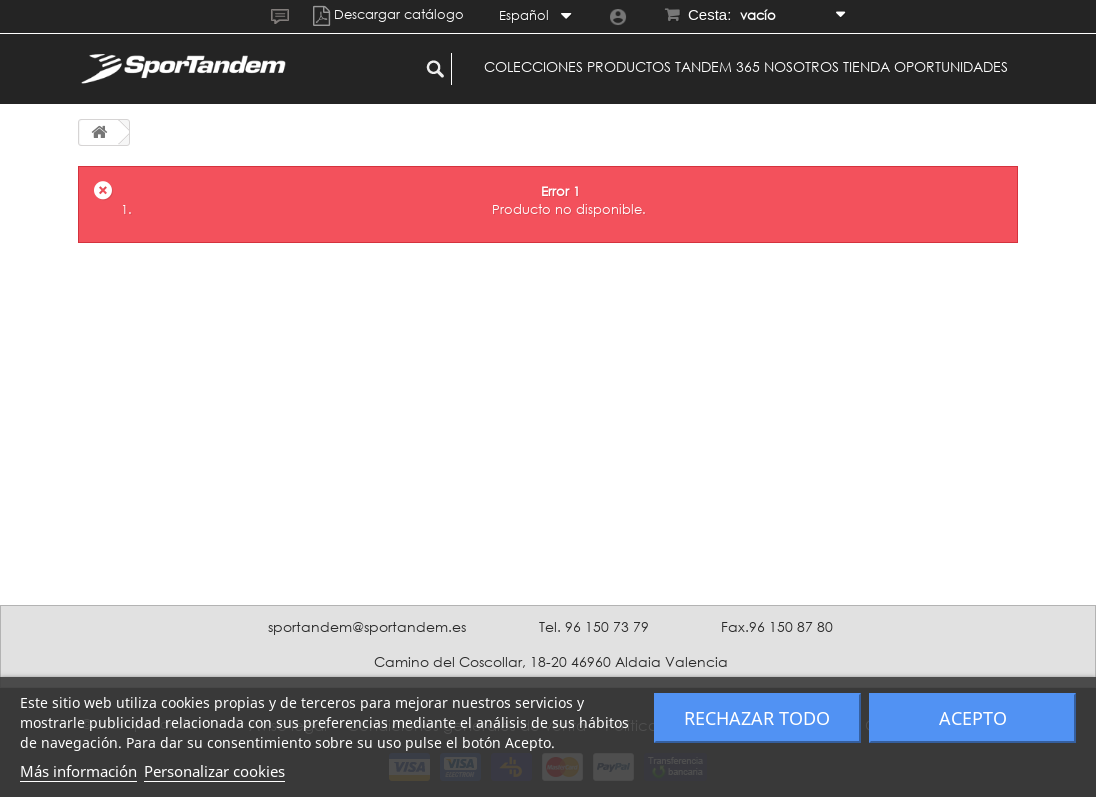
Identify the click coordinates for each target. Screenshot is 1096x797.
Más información (78, 771)
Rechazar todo (757, 718)
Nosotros (801, 66)
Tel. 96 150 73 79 (594, 626)
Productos (629, 66)
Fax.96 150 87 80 (777, 626)
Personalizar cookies (214, 771)
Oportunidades (951, 66)
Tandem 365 (717, 66)
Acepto (973, 718)
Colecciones (533, 66)
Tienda (866, 66)
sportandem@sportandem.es (367, 626)
